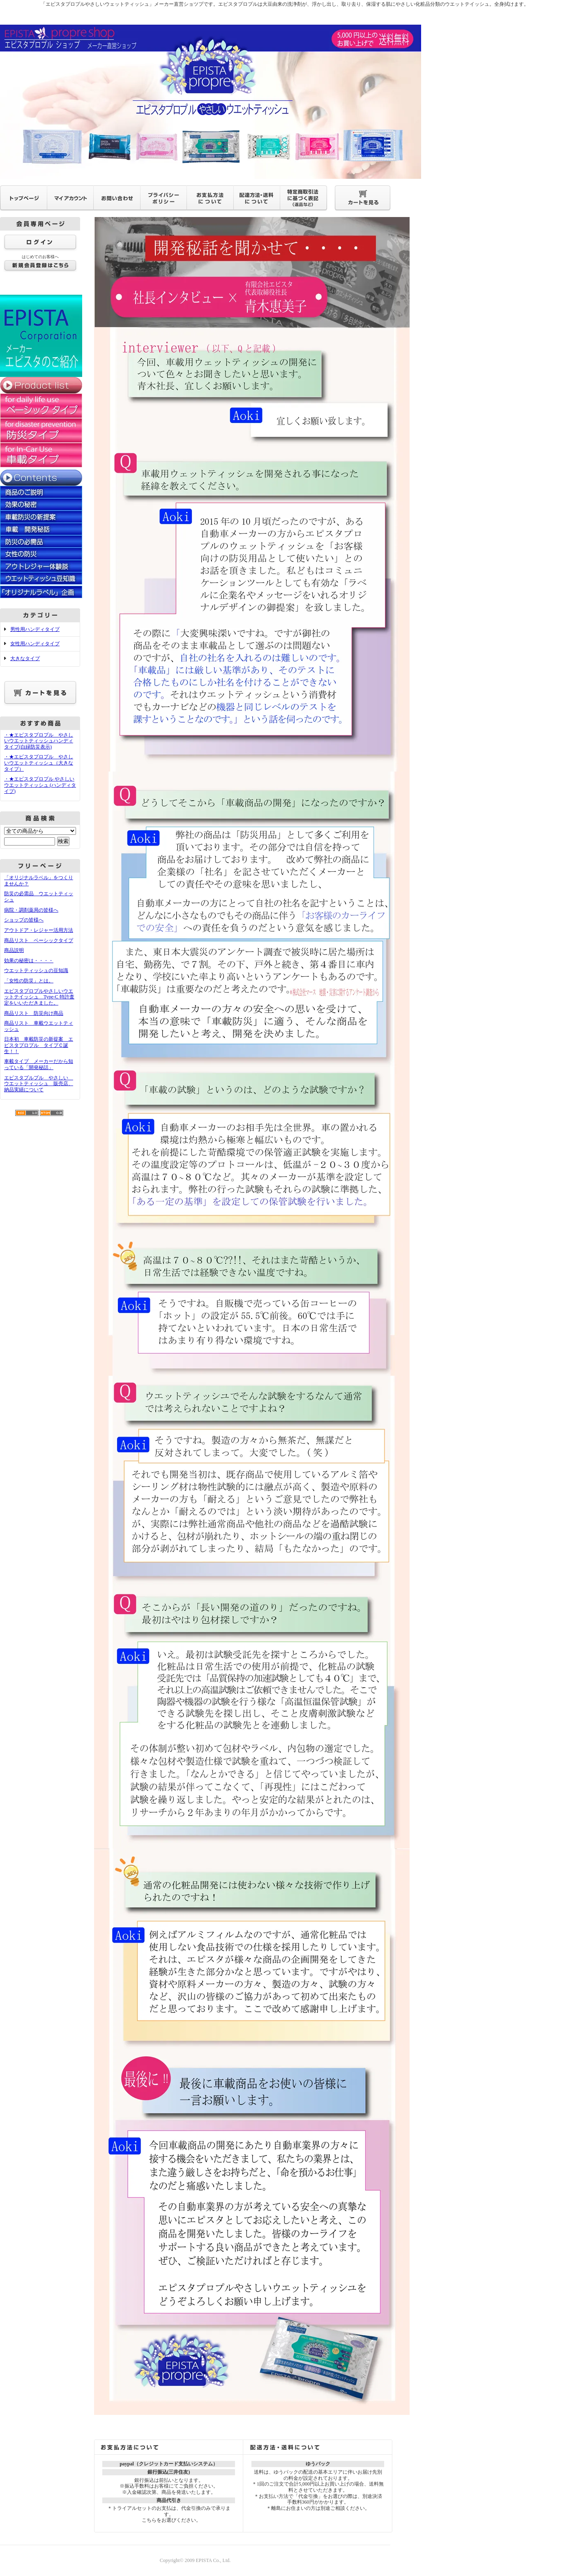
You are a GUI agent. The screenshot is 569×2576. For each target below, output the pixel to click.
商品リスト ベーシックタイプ (38, 940)
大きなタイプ (25, 658)
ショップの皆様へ (24, 920)
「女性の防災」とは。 (28, 981)
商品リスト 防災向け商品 (33, 1013)
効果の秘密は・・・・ (28, 960)
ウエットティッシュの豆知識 (36, 970)
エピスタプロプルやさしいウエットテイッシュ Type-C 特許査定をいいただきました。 (39, 997)
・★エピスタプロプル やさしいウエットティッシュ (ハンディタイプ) (40, 785)
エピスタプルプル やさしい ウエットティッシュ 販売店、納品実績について (38, 1084)
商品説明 (14, 950)
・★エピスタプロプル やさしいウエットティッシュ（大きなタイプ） (38, 763)
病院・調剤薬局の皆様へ (31, 910)
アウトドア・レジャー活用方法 (38, 930)
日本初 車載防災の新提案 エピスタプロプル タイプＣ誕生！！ (38, 1045)
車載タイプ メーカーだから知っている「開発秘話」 (38, 1064)
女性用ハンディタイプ (35, 644)
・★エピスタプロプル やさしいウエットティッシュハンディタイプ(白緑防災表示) (38, 741)
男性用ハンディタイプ (35, 629)
